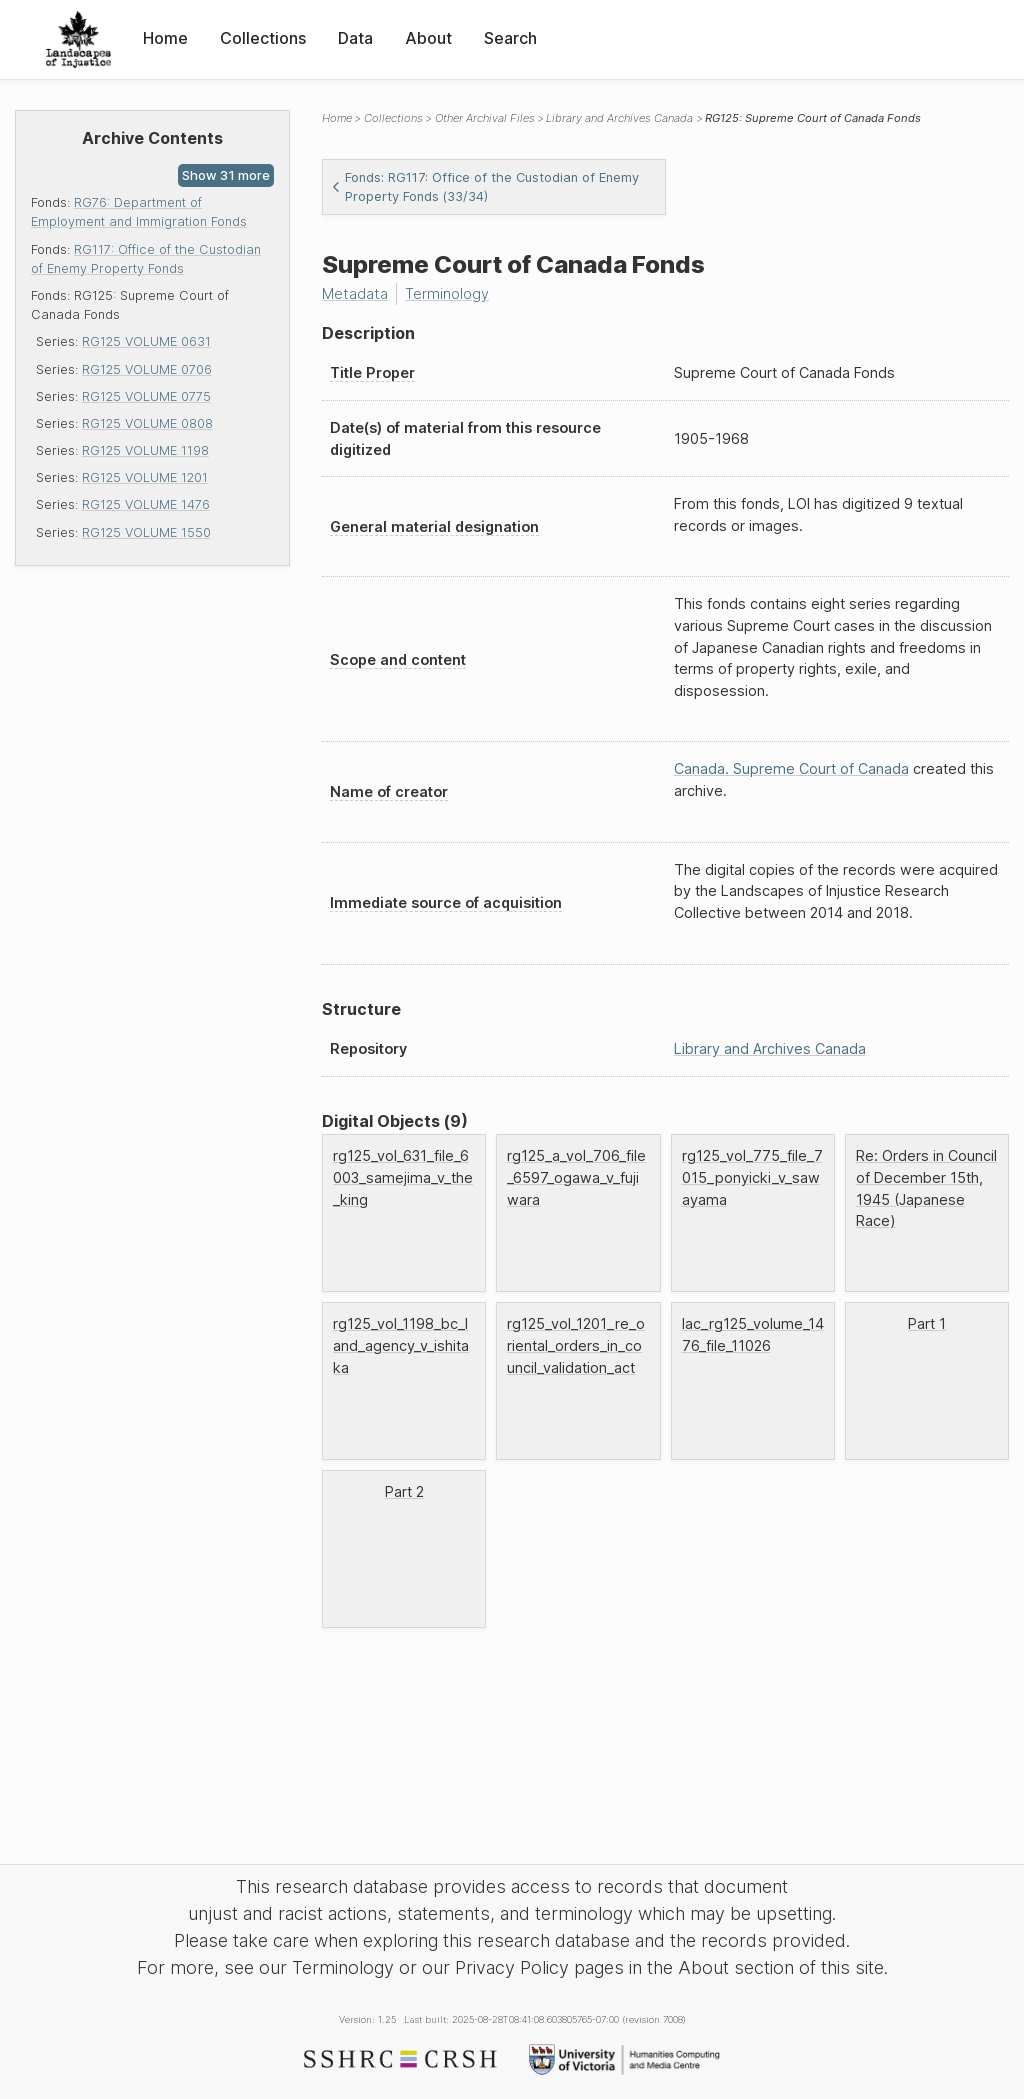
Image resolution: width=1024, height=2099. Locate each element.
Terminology (447, 293)
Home (165, 38)
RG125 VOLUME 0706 (147, 369)
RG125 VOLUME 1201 (145, 477)
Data (355, 38)
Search (510, 38)
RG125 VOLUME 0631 (146, 341)
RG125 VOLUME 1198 (145, 450)
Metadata (355, 293)
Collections (263, 38)
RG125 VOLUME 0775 (146, 396)
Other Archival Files (485, 118)
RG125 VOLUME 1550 (146, 532)
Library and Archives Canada (619, 118)
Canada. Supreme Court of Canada (791, 768)
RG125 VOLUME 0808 (147, 423)
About (428, 38)
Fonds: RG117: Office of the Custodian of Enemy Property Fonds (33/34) (485, 187)
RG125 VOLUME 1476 (146, 504)
